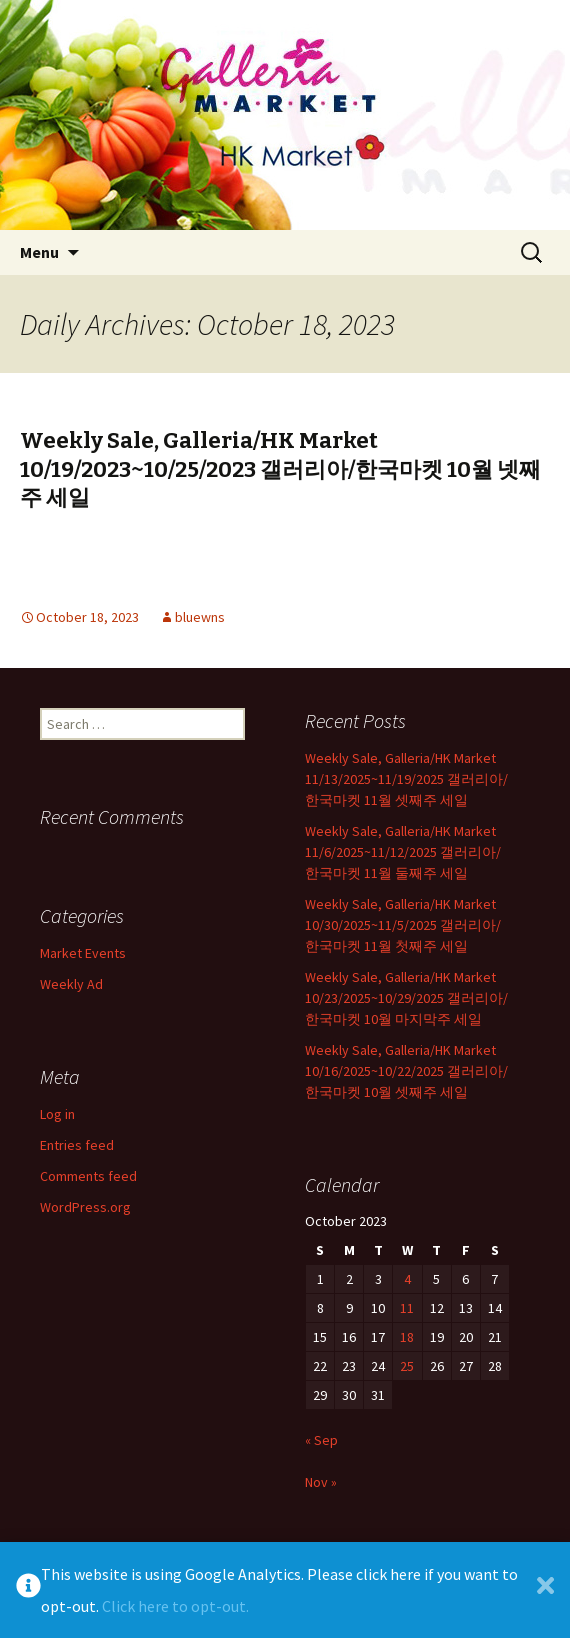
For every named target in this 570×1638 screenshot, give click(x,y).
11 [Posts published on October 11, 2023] (407, 1308)
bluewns (200, 617)
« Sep (321, 1440)
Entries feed (77, 1145)
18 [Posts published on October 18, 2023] (407, 1337)
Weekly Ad (71, 984)
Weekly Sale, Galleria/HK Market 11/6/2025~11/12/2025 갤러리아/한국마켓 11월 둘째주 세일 (403, 852)
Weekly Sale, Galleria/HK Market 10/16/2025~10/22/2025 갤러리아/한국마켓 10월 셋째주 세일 (406, 1071)
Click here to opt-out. (175, 1606)
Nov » (321, 1482)
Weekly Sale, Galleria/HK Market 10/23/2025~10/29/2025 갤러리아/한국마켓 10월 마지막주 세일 (406, 998)
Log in (57, 1114)
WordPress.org (85, 1207)
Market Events (83, 953)
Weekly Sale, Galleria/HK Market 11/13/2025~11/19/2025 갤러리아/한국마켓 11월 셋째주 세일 (406, 779)
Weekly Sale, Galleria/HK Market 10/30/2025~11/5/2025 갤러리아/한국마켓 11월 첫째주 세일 (403, 925)
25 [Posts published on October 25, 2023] (407, 1366)
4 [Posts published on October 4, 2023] (407, 1279)
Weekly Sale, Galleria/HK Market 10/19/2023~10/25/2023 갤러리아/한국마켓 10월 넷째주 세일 (280, 469)
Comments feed (88, 1176)
